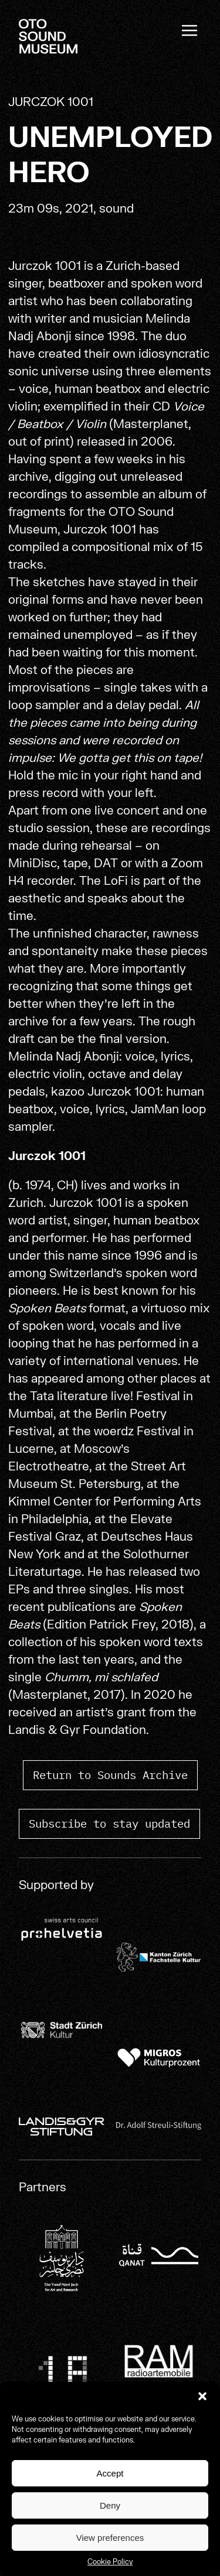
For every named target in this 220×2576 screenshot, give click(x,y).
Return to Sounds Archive (110, 1774)
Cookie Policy (110, 2562)
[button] (202, 2396)
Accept (110, 2473)
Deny (110, 2505)
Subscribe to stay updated (109, 1823)
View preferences (110, 2538)
